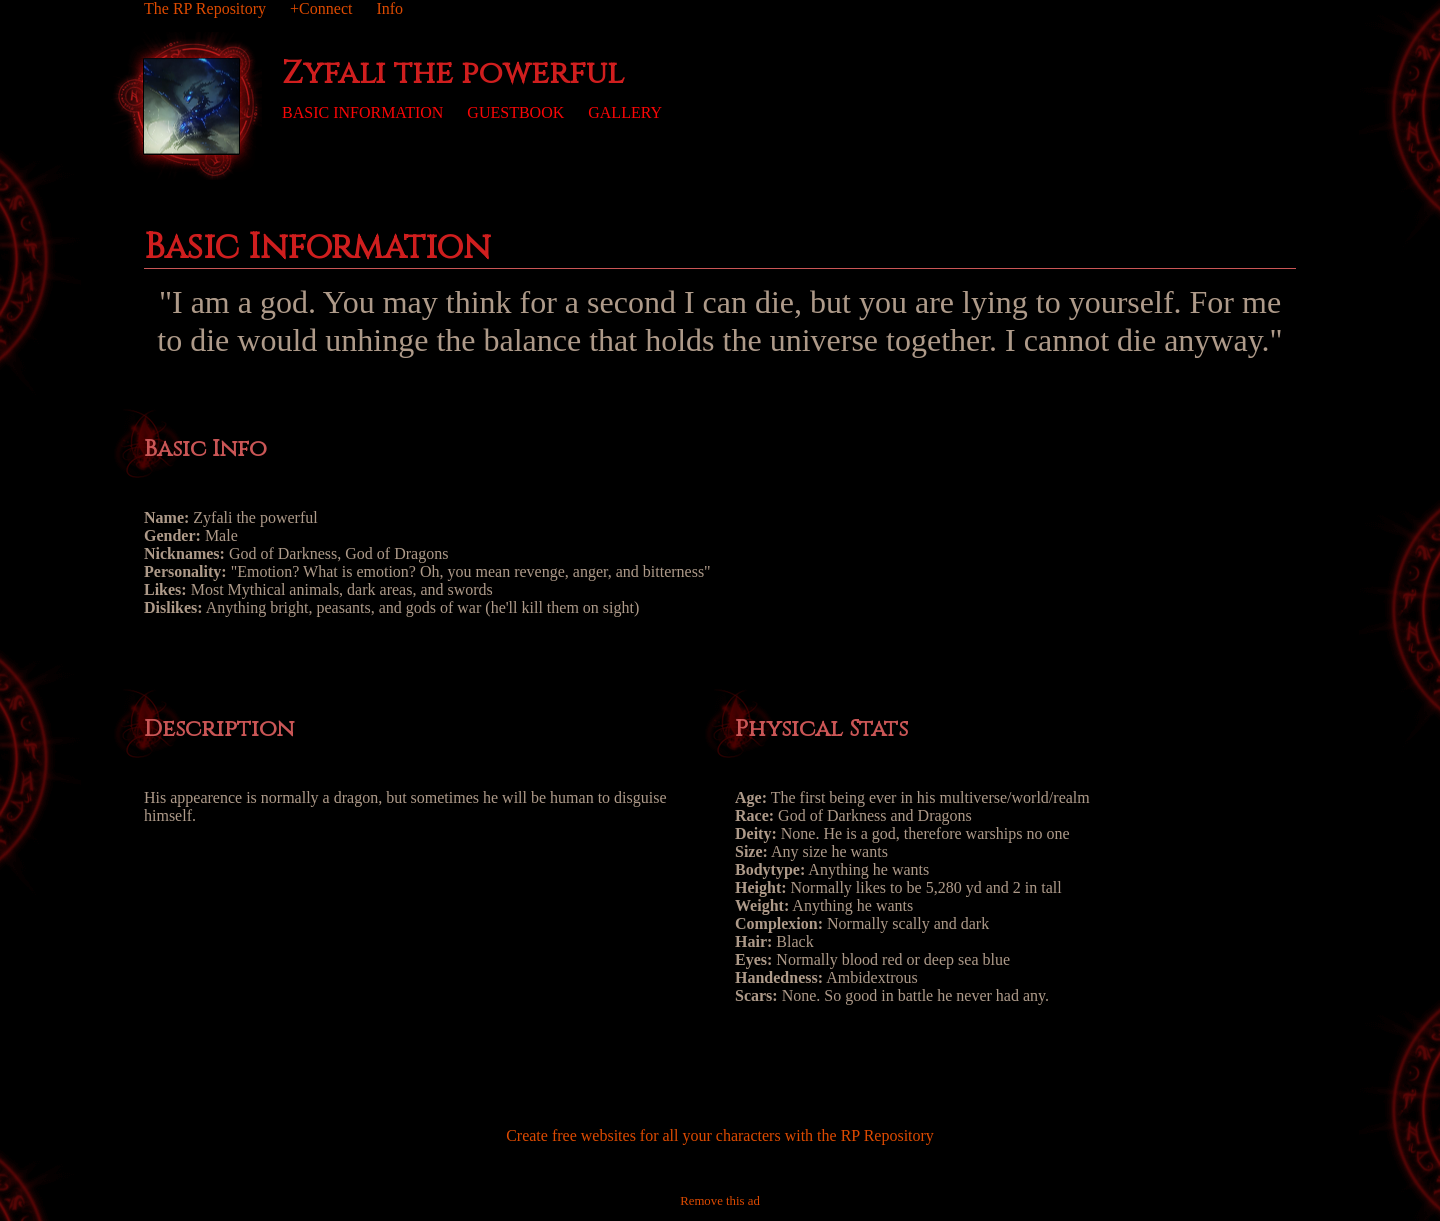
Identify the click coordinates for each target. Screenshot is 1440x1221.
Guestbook (515, 112)
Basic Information (362, 112)
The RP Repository (205, 8)
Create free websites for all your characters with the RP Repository (720, 1135)
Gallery (625, 112)
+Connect (321, 8)
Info (389, 8)
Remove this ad (720, 1201)
